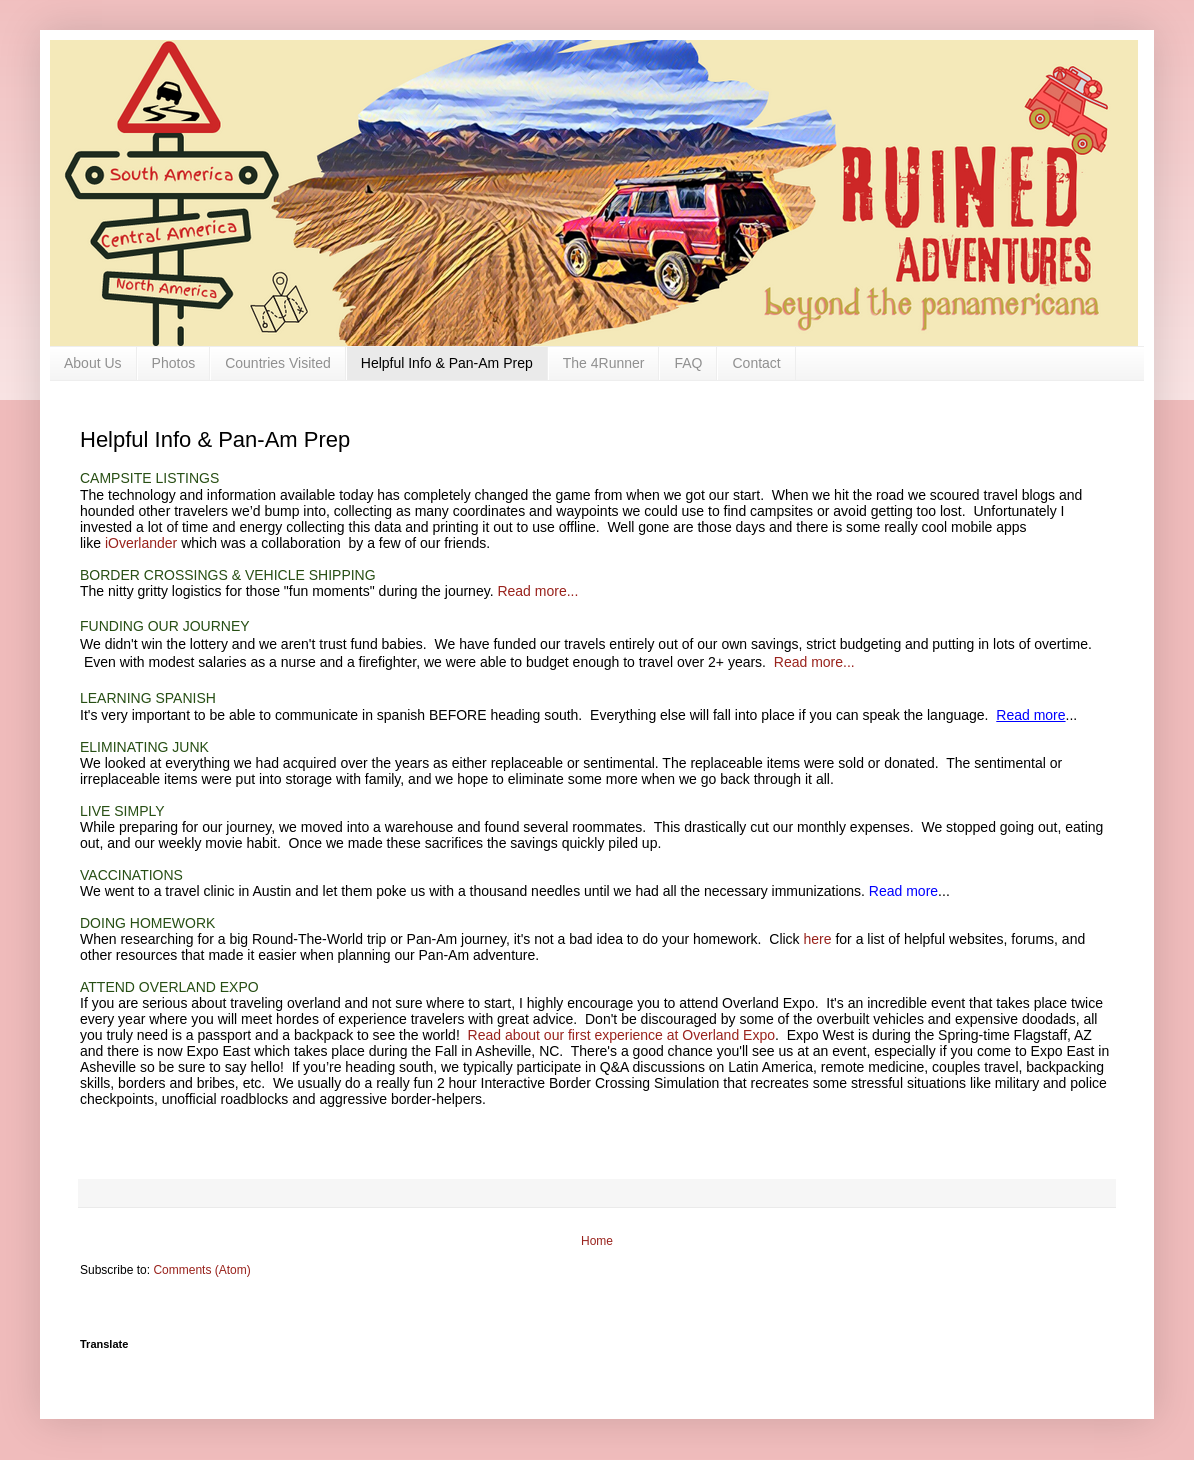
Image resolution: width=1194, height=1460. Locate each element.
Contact (756, 363)
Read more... (537, 591)
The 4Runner (604, 363)
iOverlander (141, 543)
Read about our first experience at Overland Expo (621, 1035)
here (818, 939)
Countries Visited (278, 363)
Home (597, 1241)
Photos (174, 363)
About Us (93, 363)
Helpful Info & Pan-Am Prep (447, 363)
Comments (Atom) (201, 1270)
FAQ (688, 363)
